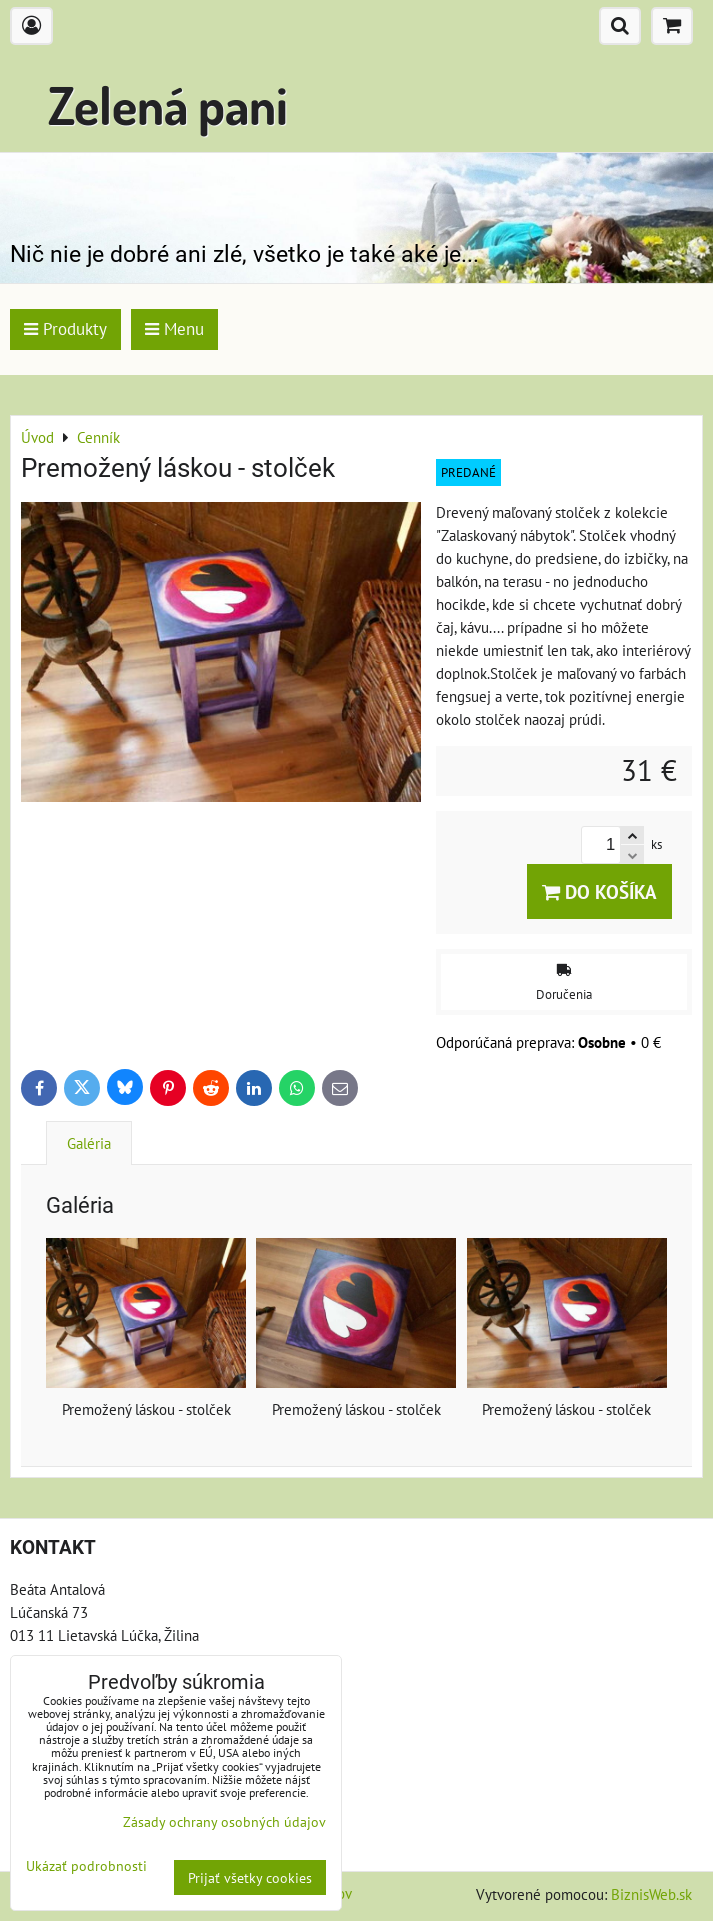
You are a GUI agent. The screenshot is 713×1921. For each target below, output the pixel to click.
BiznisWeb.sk (651, 1894)
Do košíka (599, 891)
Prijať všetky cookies (250, 1877)
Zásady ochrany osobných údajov (224, 1821)
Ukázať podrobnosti (86, 1866)
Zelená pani (168, 104)
